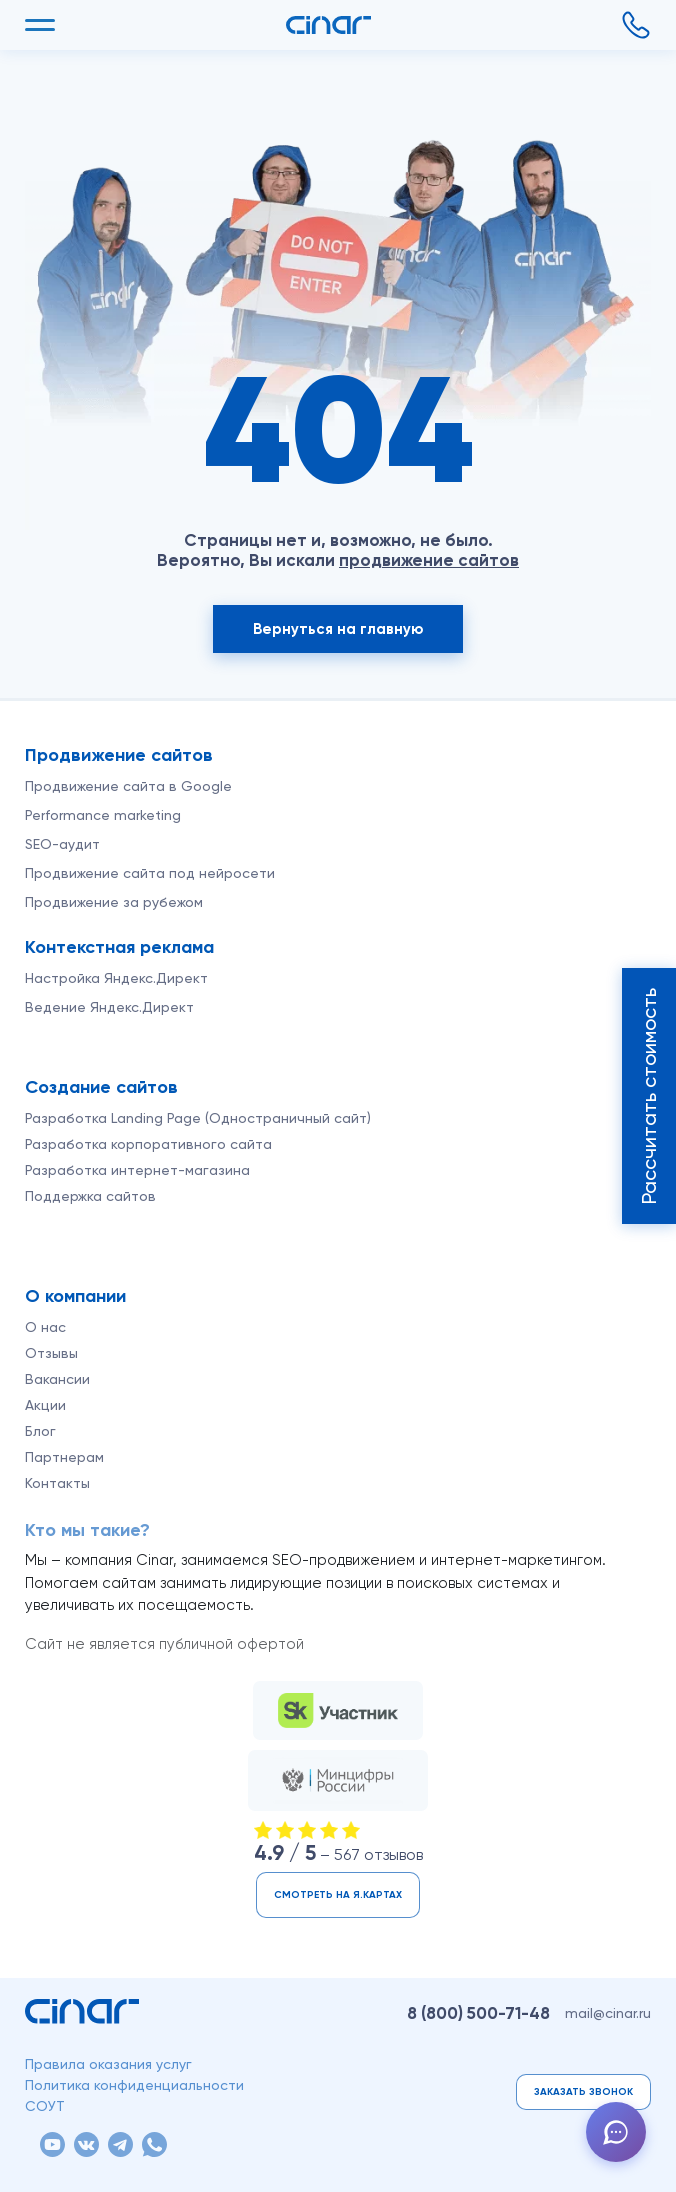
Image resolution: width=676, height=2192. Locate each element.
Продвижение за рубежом (114, 902)
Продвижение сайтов (119, 755)
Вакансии (57, 1379)
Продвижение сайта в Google (128, 786)
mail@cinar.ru (608, 2013)
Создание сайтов (101, 1087)
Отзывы (51, 1353)
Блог (40, 1431)
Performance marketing (103, 815)
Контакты (57, 1483)
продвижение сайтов (429, 560)
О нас (45, 1327)
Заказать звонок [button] (583, 2092)
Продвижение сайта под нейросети (150, 873)
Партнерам (64, 1457)
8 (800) (478, 2013)
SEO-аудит (62, 844)
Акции (45, 1405)
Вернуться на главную (338, 629)
